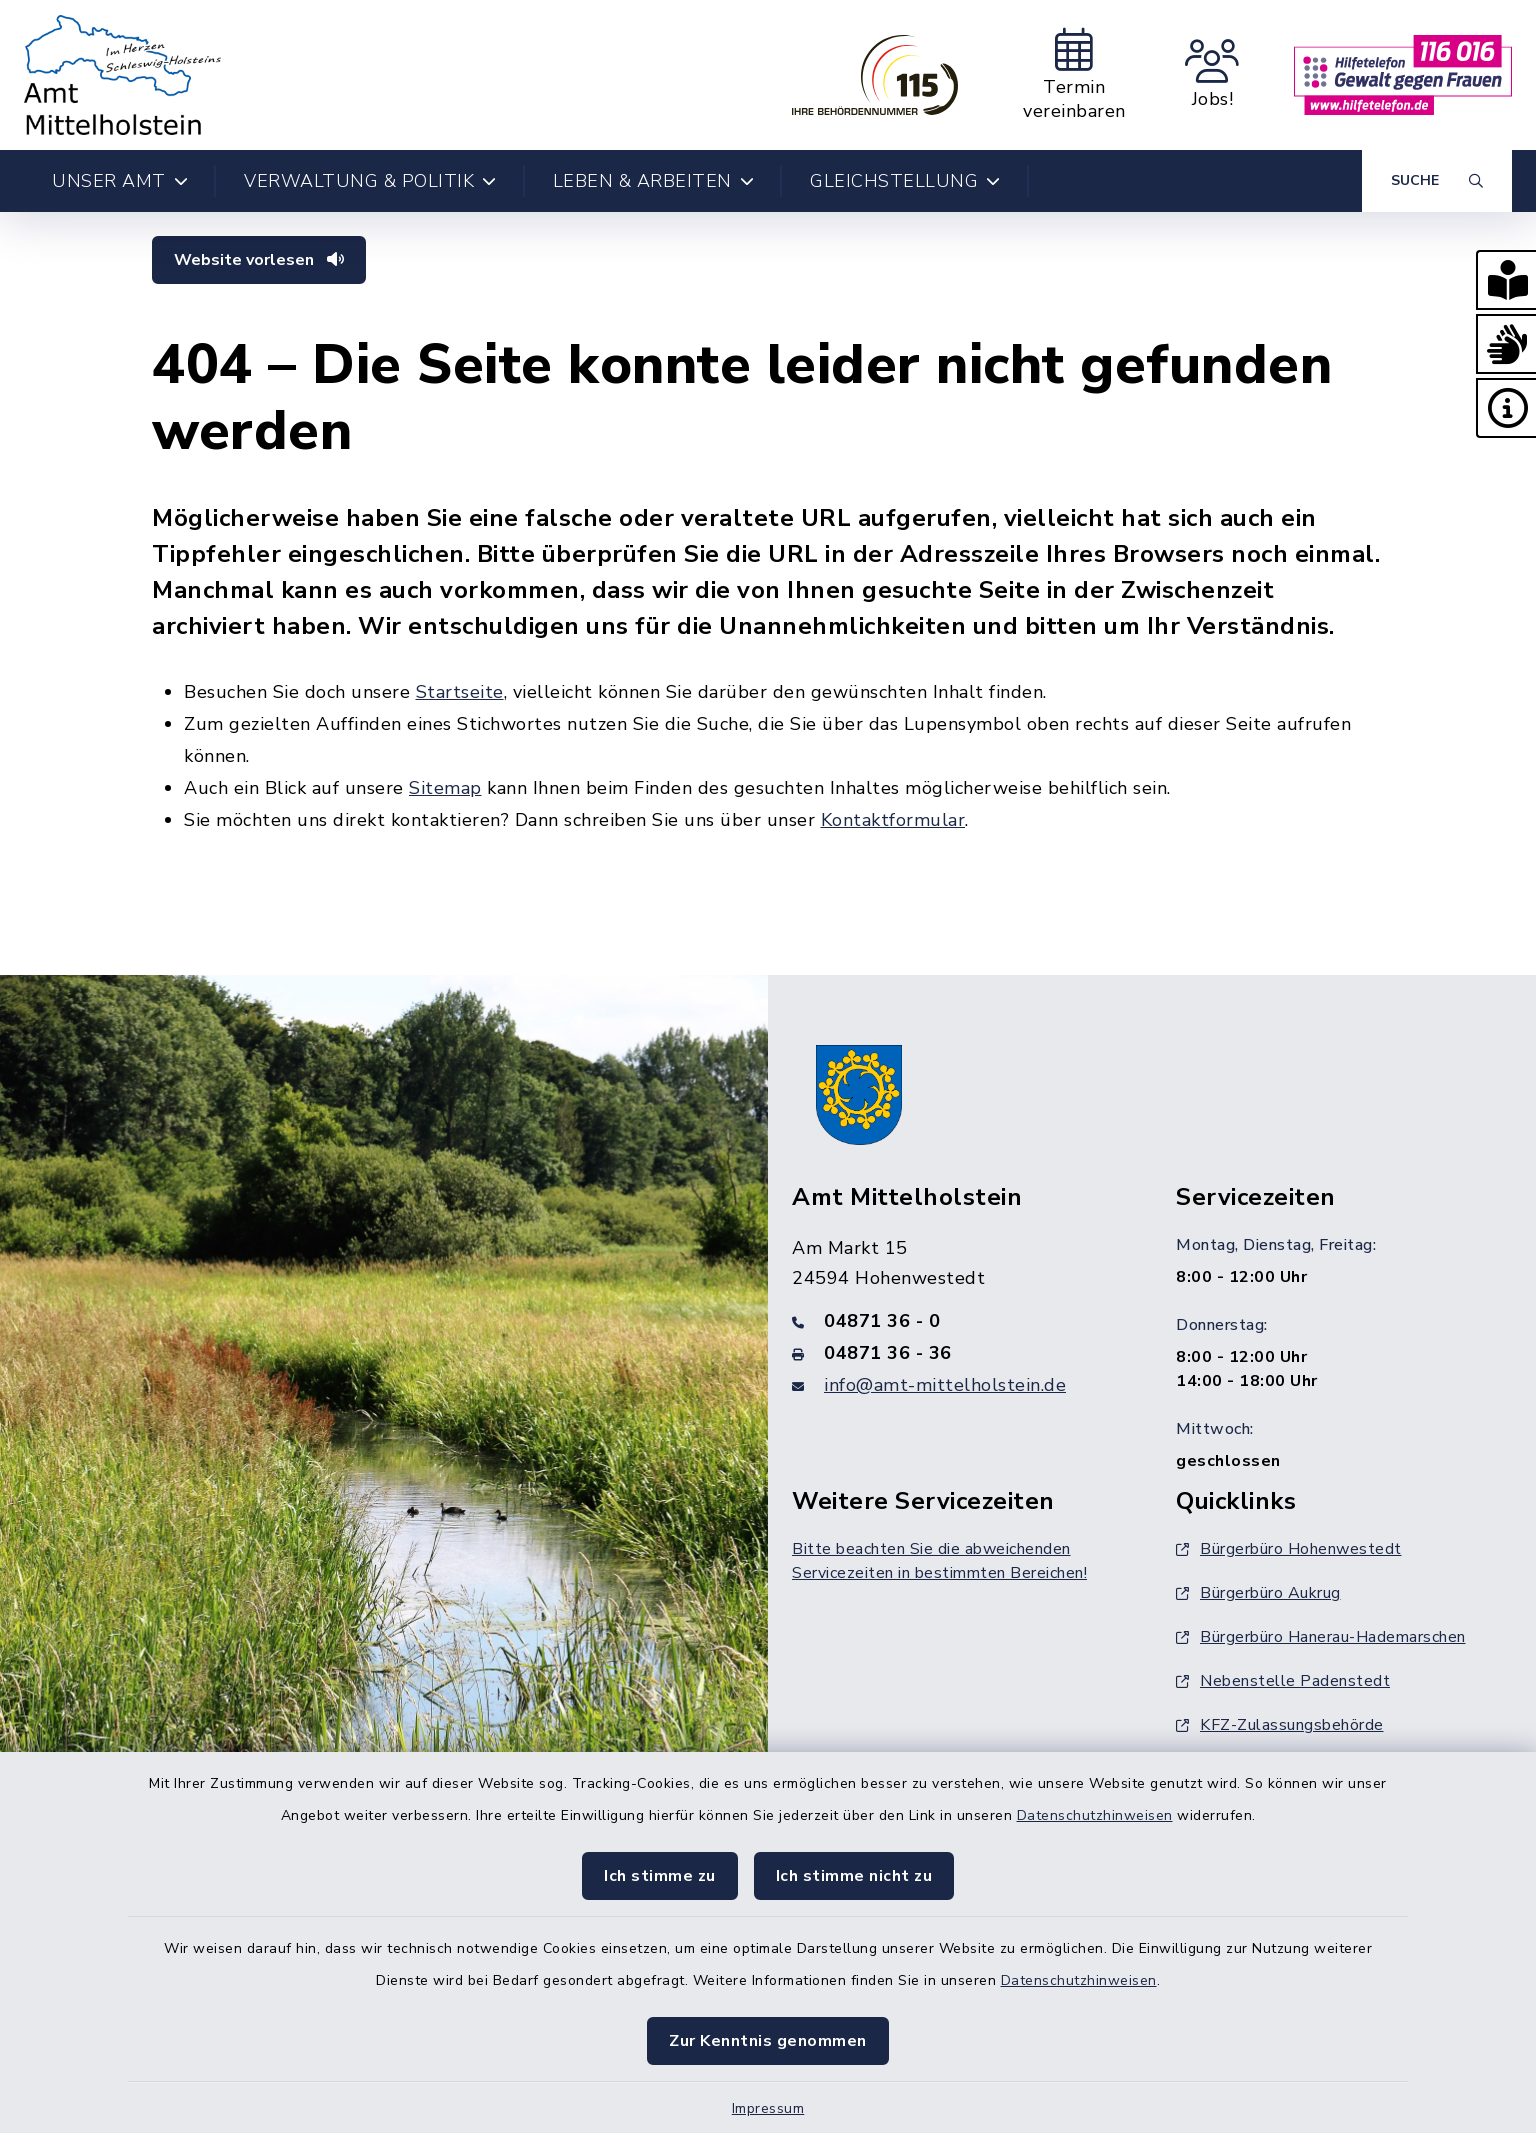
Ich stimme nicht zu (854, 1876)
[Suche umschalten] (1437, 181)
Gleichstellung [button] (905, 181)
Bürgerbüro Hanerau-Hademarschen (1321, 1637)
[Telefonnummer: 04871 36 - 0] (960, 1321)
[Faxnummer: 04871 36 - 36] (960, 1353)
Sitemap (445, 788)
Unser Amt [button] (120, 181)
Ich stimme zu (660, 1876)
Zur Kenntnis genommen (768, 2041)
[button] (1506, 280)
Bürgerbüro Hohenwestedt (1289, 1549)
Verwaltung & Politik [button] (370, 181)
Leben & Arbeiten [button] (654, 181)
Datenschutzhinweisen (1095, 1815)
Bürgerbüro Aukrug (1258, 1593)
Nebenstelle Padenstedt (1283, 1681)
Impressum (768, 2108)
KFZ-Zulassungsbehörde (1280, 1725)
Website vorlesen (259, 260)
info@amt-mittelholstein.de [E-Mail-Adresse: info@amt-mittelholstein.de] (945, 1385)
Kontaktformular (893, 820)
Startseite (460, 692)
